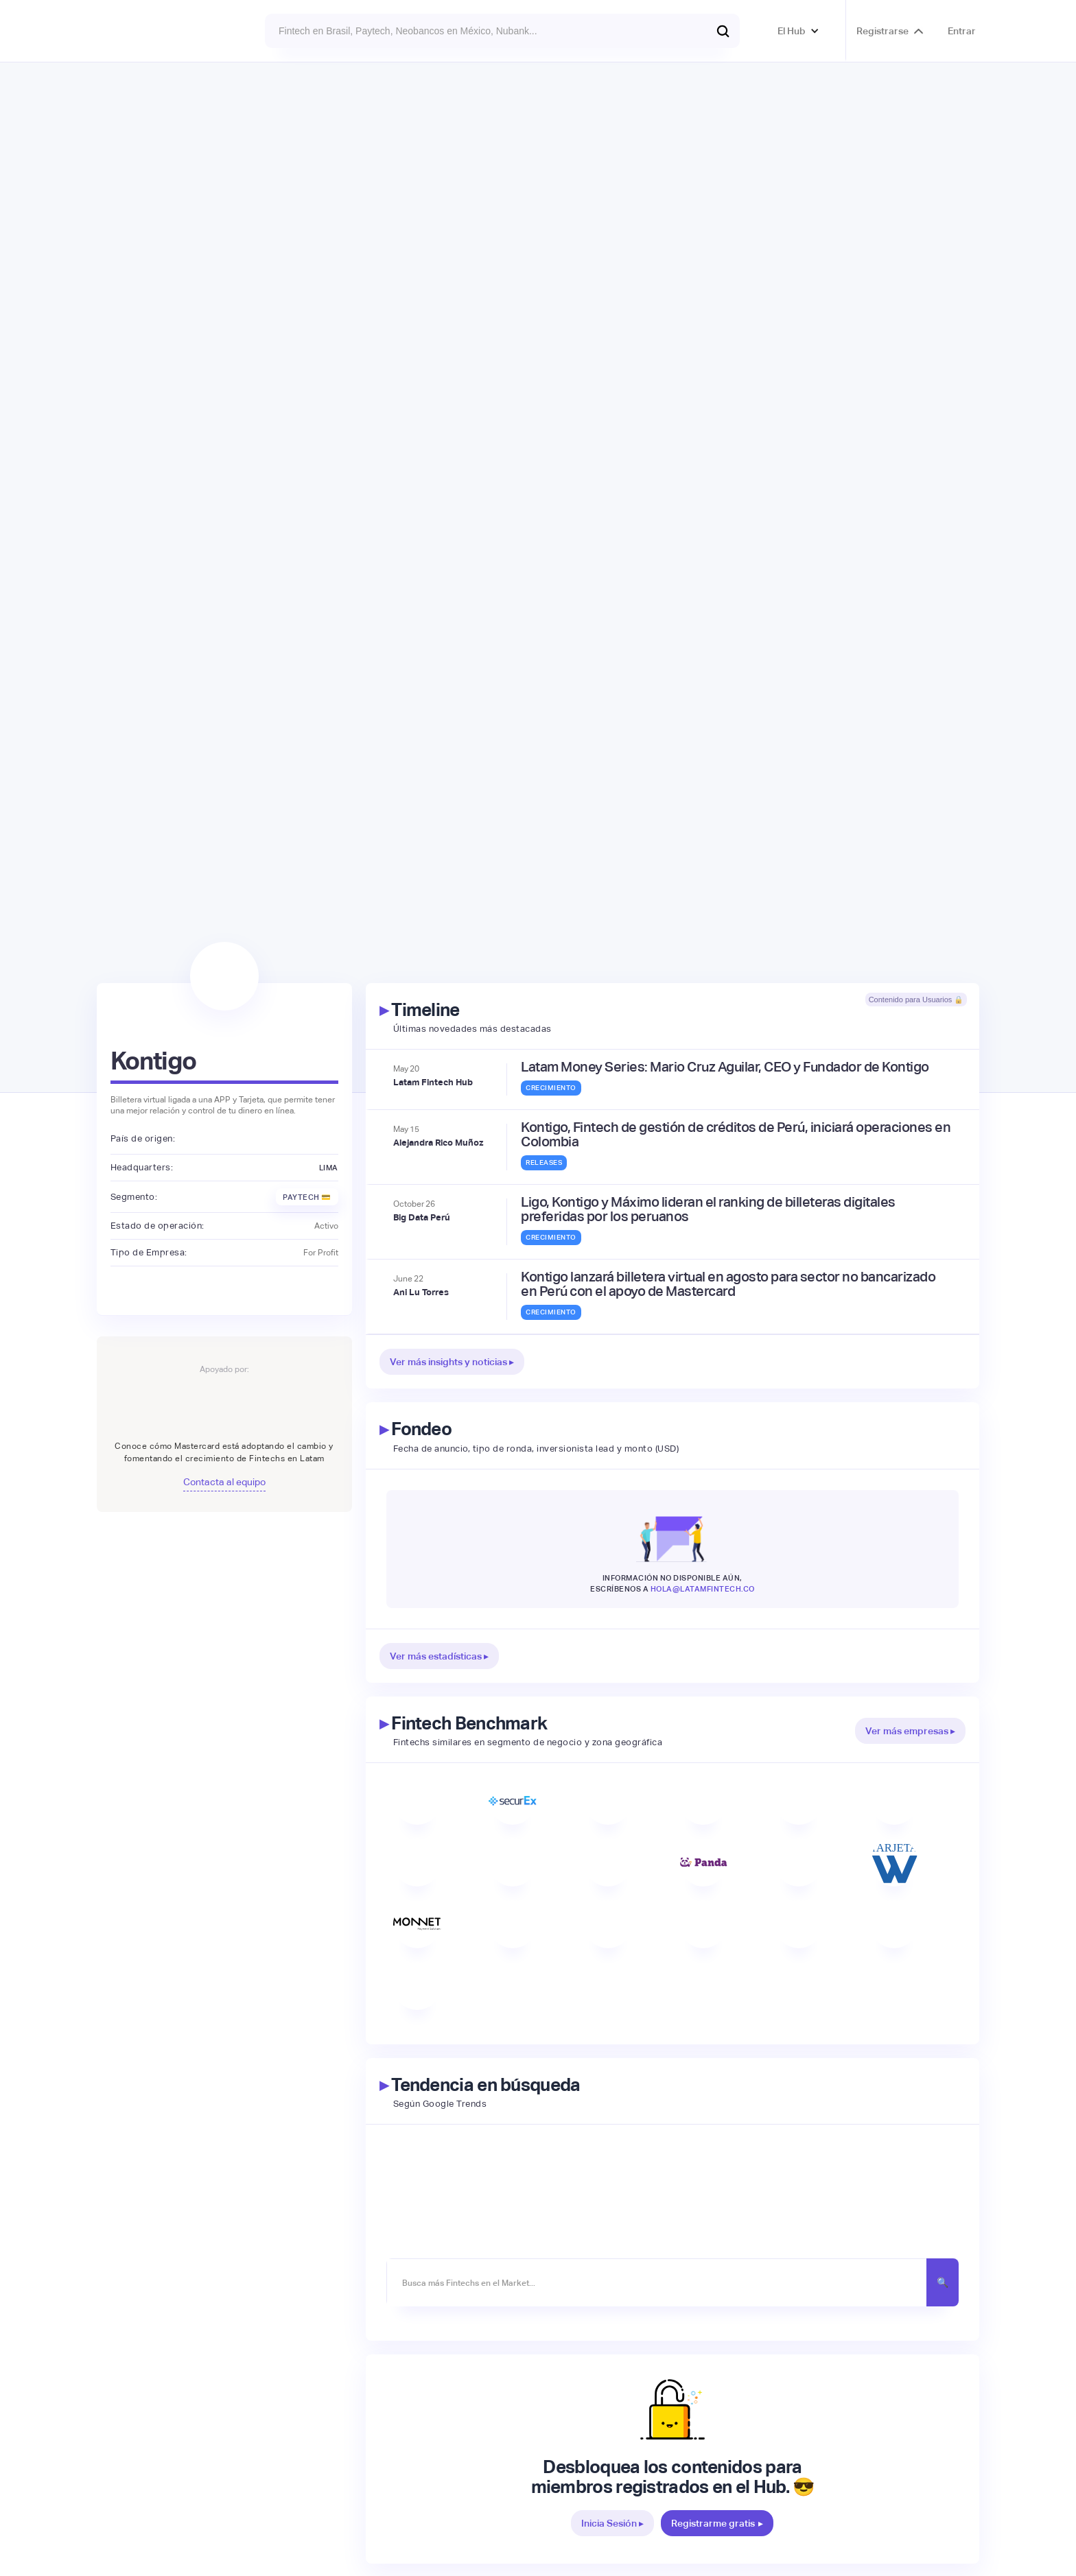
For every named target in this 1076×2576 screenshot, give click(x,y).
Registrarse (882, 30)
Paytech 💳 (307, 1197)
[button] (798, 30)
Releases (544, 1162)
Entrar (962, 30)
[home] (133, 31)
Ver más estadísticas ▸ (439, 1656)
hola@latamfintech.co (703, 1589)
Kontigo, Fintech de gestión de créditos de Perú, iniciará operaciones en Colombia (735, 1134)
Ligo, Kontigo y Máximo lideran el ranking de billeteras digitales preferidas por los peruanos (708, 1209)
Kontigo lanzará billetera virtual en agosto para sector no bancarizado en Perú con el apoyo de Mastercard (728, 1284)
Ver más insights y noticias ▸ (452, 1361)
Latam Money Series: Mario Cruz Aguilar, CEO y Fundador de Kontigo (725, 1067)
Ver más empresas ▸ (910, 1730)
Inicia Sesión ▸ (612, 2523)
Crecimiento (551, 1087)
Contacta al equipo (224, 1481)
